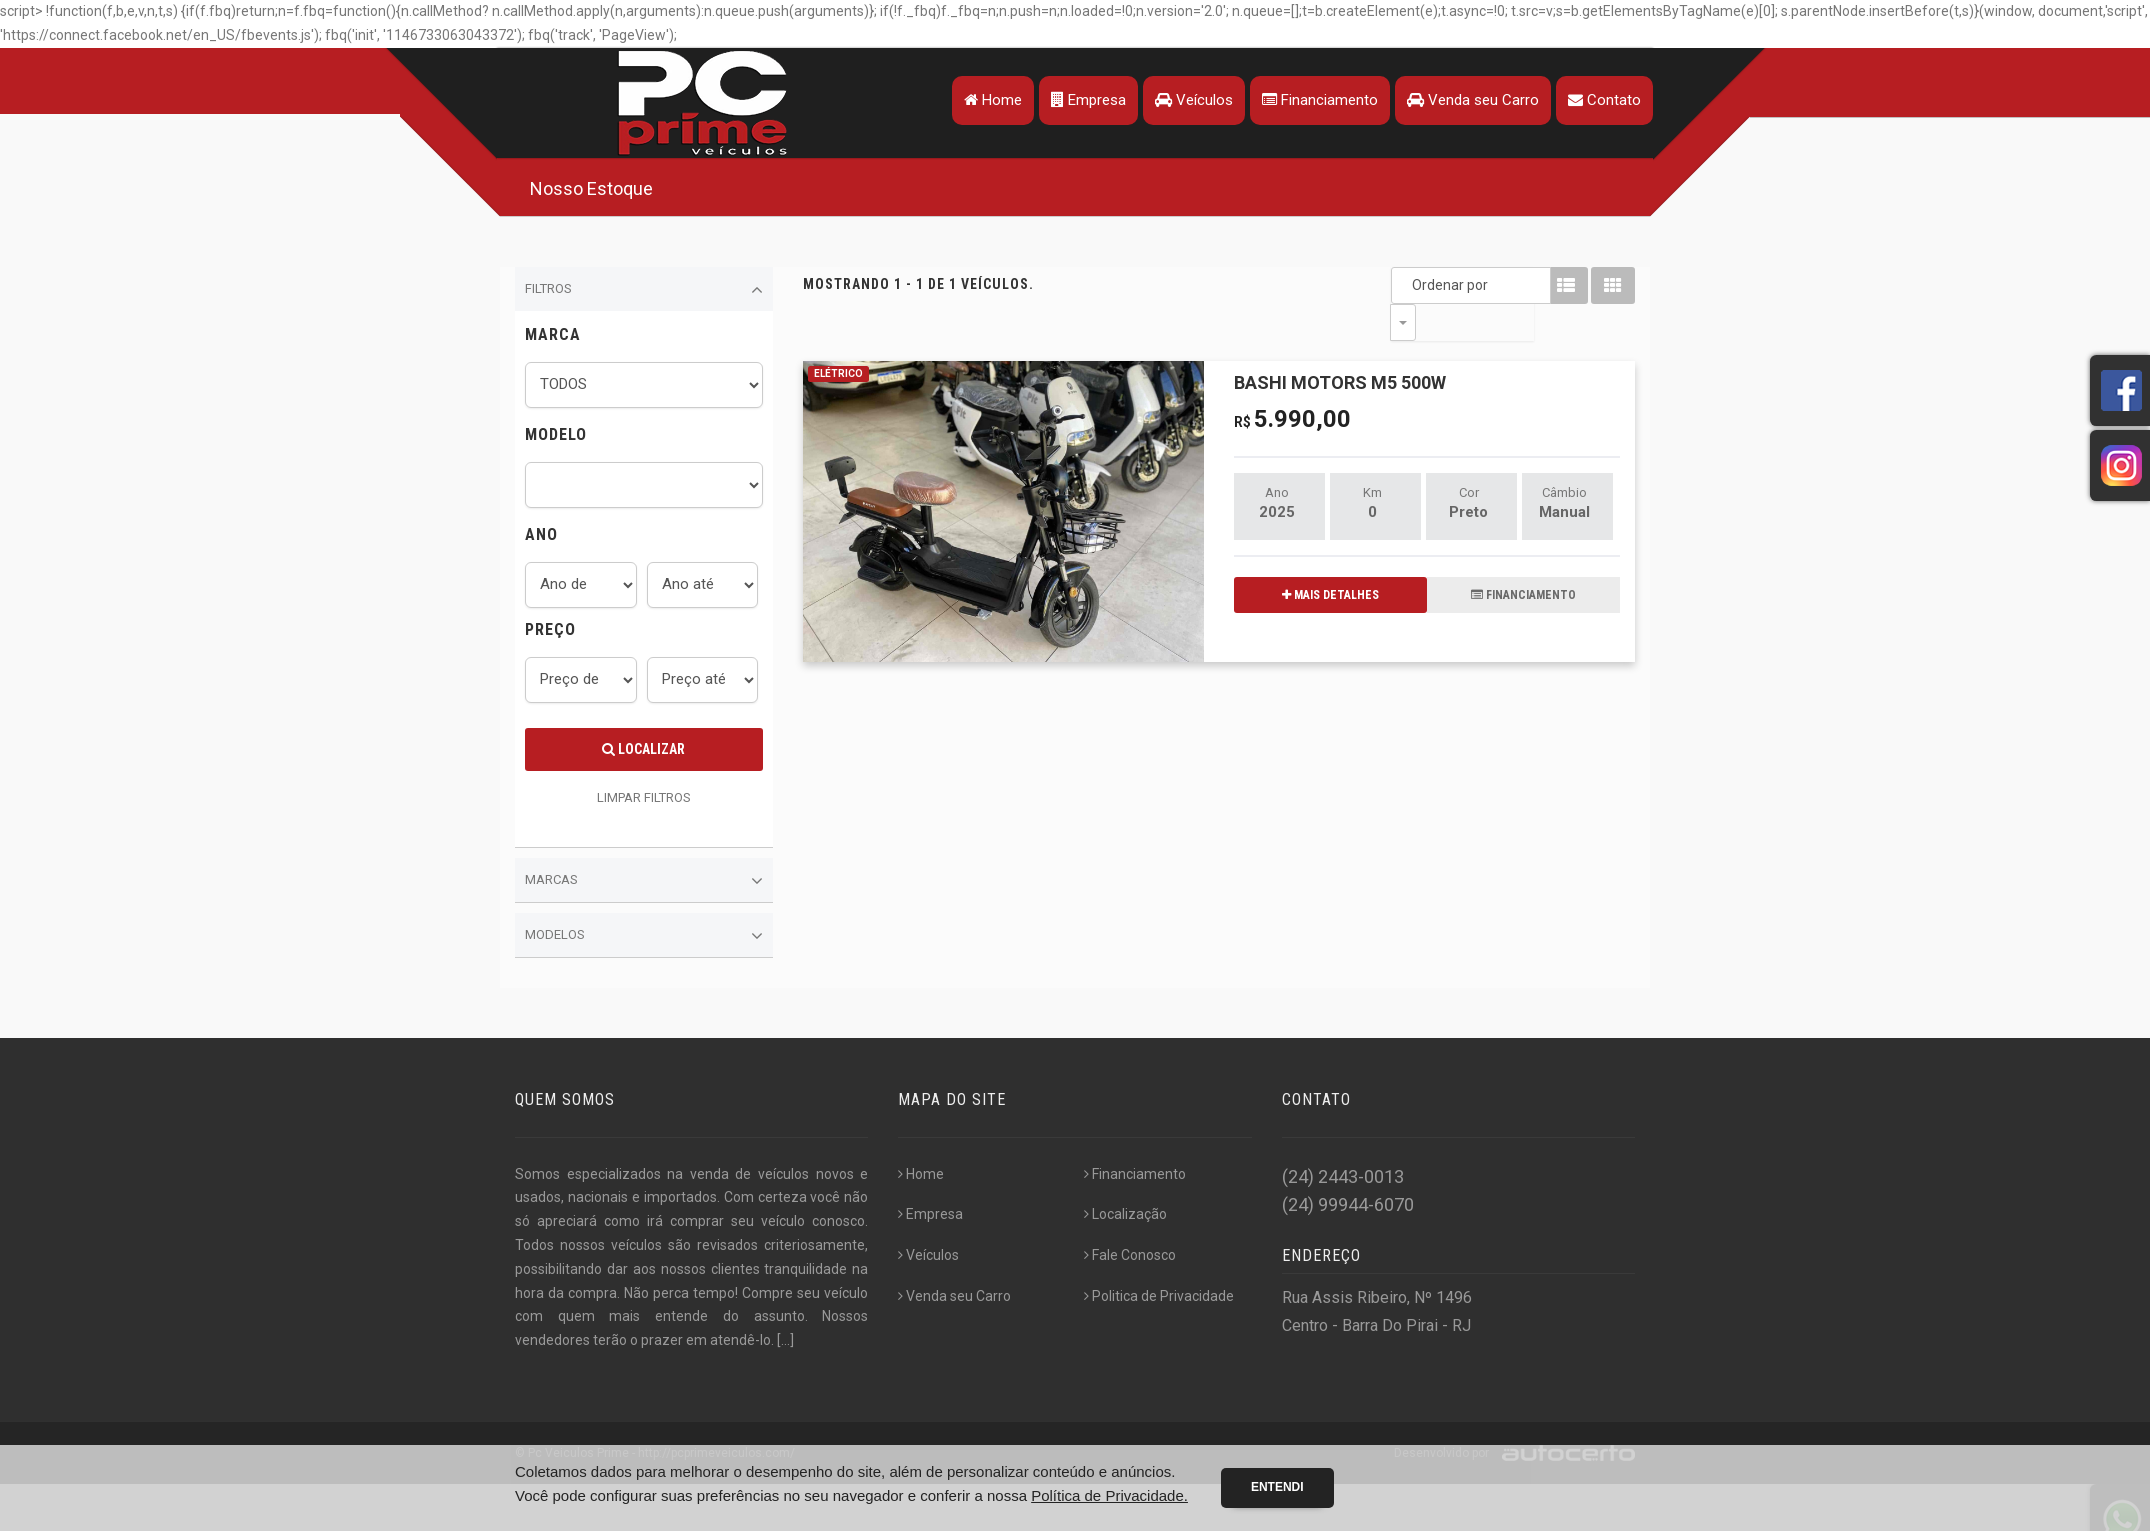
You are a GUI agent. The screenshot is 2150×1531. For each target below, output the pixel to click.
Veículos (1191, 100)
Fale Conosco (1130, 1255)
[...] (785, 1340)
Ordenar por (1408, 285)
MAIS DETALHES (1330, 558)
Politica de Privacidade (1159, 1296)
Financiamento (1317, 100)
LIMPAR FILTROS (644, 797)
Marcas (644, 881)
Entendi (1277, 1487)
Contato (1601, 100)
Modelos (644, 936)
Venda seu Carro (1470, 100)
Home (990, 100)
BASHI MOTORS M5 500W (1340, 345)
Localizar (643, 749)
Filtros (644, 290)
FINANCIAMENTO (1523, 558)
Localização (1125, 1214)
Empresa (1085, 100)
